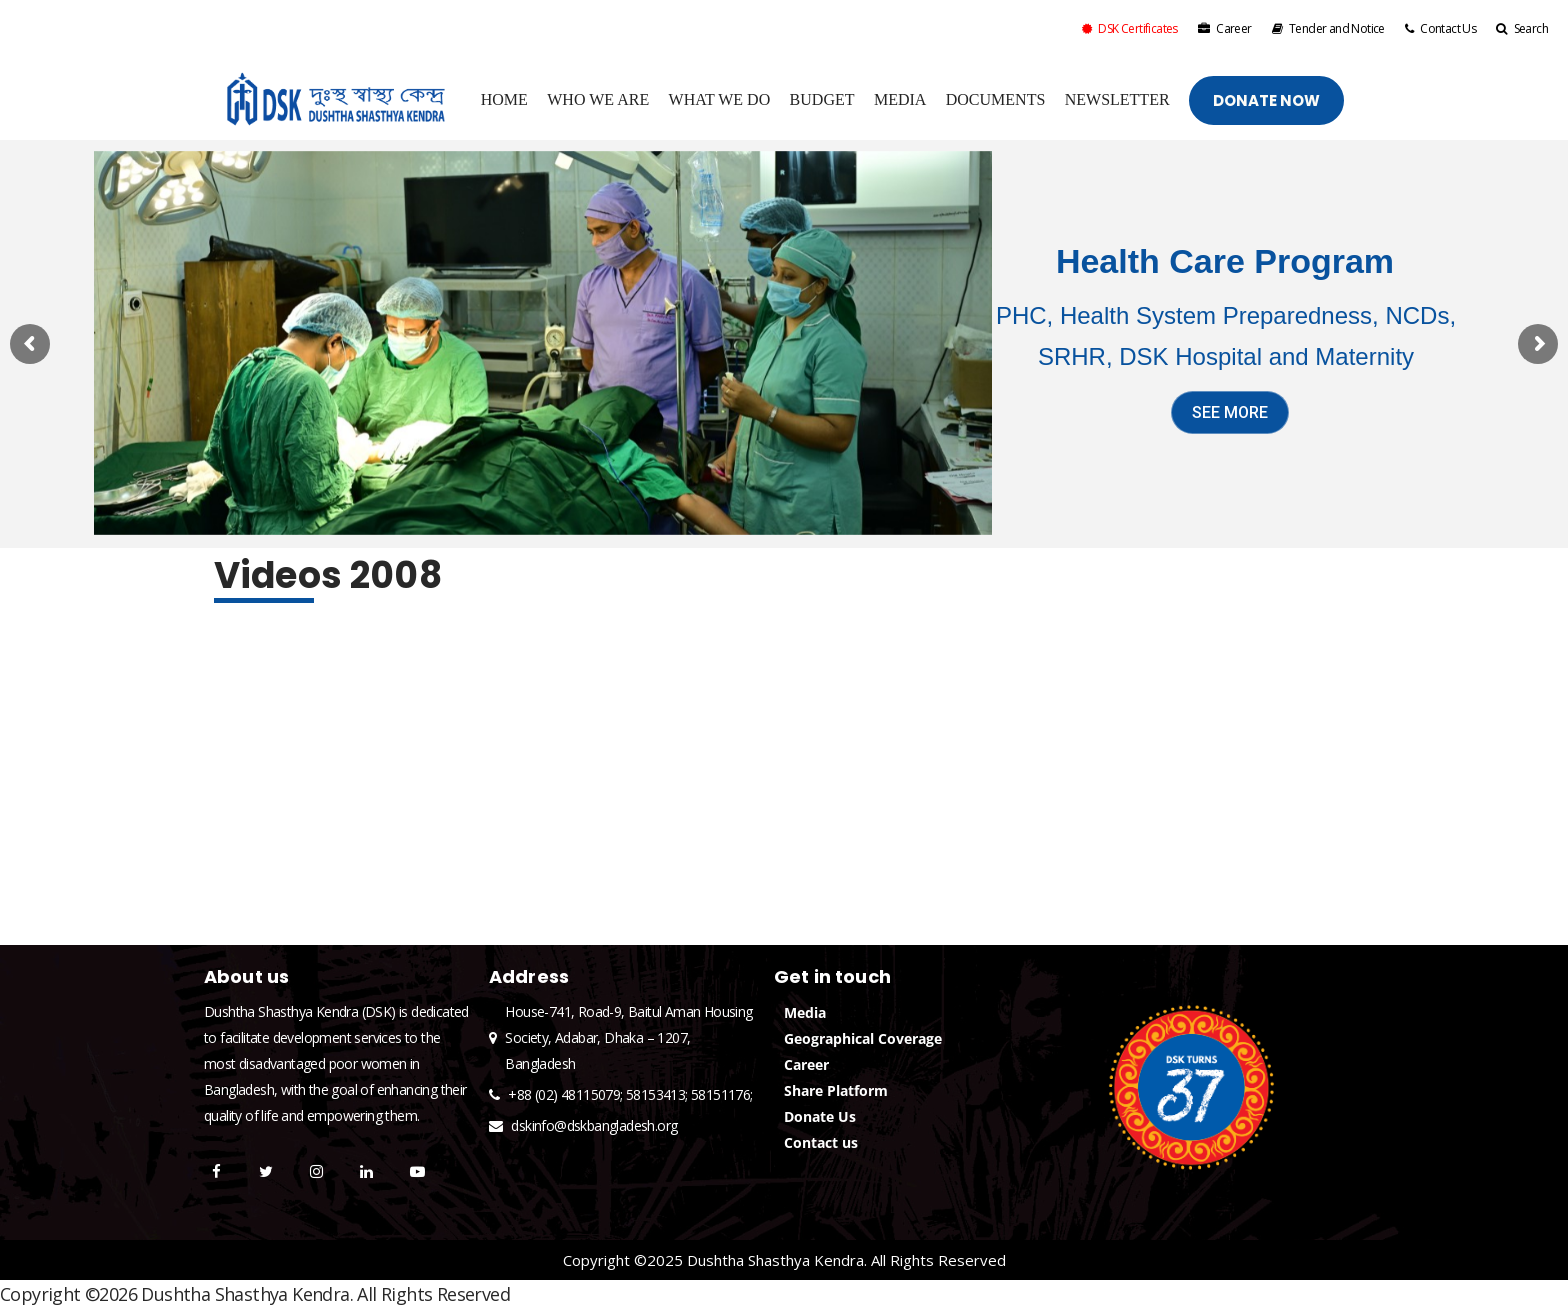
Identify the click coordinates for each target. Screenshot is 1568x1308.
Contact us (821, 1142)
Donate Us (820, 1116)
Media (805, 1012)
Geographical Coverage (863, 1038)
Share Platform (836, 1090)
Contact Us (1440, 28)
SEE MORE (1230, 412)
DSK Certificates (1130, 28)
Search (1522, 28)
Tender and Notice (1328, 28)
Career (1225, 28)
